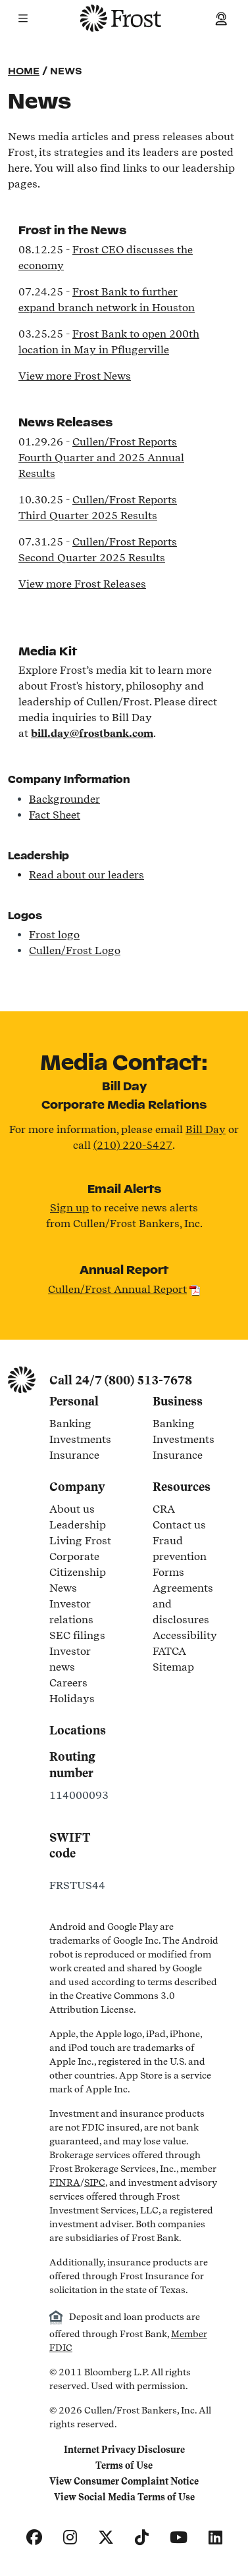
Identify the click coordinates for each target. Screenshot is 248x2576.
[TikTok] (141, 2538)
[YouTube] (178, 2538)
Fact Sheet (54, 815)
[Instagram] (70, 2538)
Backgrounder (64, 799)
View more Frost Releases (82, 584)
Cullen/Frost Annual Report (117, 1289)
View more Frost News (74, 376)
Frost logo (54, 934)
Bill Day (206, 1129)
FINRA (64, 2182)
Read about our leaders (86, 875)
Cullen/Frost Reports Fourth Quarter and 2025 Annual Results (101, 458)
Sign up (69, 1207)
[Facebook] (34, 2538)
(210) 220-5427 (132, 1145)
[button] (23, 18)
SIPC (94, 2182)
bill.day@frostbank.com (92, 733)
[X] (105, 2538)
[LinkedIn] (215, 2538)
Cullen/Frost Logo (74, 950)
